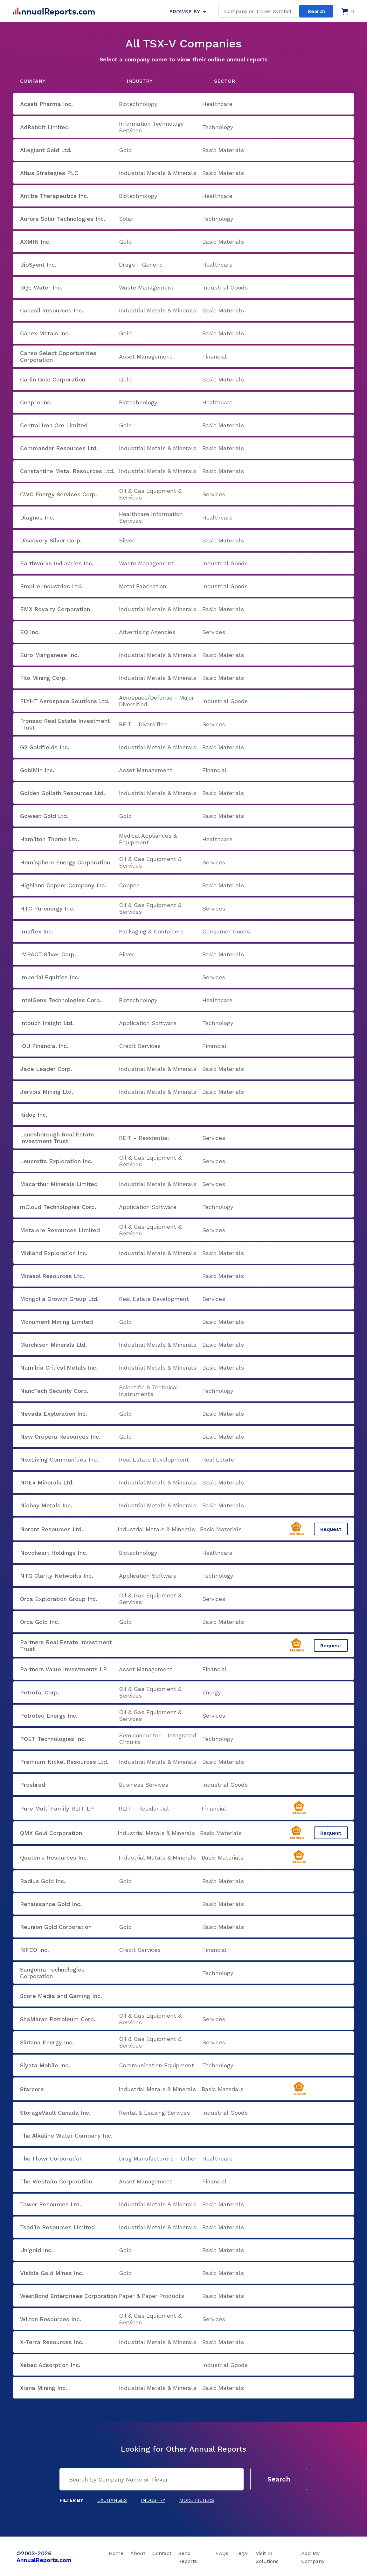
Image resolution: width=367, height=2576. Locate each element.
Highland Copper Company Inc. (63, 885)
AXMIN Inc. (35, 241)
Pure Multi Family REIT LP (57, 1808)
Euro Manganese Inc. (49, 655)
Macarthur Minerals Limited (59, 1184)
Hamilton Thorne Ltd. (49, 839)
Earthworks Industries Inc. (56, 563)
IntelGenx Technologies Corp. (60, 1000)
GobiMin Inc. (37, 770)
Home (116, 2553)
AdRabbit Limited (44, 127)
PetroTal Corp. (39, 1692)
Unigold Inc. (36, 2250)
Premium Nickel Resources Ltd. (64, 1761)
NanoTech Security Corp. (54, 1390)
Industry (153, 2500)
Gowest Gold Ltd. (44, 816)
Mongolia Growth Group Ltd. (59, 1298)
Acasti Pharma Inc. (46, 104)
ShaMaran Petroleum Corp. (57, 2019)
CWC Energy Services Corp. (58, 494)
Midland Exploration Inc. (53, 1253)
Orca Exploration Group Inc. (58, 1598)
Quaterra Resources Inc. (54, 1857)
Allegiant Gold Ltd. (46, 150)
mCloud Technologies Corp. (58, 1207)
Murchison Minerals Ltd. (53, 1344)
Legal (242, 2553)
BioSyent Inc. (38, 264)
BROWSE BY (184, 12)
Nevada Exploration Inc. (53, 1413)
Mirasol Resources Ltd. (52, 1276)
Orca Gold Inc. (39, 1621)
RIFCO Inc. (34, 1949)
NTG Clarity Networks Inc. (56, 1575)
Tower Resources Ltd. (50, 2204)
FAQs (222, 2553)
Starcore (32, 2089)
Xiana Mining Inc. (43, 2387)
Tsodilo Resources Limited (57, 2227)
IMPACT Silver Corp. (48, 954)
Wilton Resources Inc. (50, 2319)
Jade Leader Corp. (46, 1068)
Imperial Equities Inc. (50, 977)
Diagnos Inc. (37, 517)
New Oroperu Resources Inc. (60, 1436)
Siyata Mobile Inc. (45, 2065)
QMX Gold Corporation (51, 1833)
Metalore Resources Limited (60, 1230)
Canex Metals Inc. (45, 333)
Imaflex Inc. (36, 931)
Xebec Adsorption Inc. (50, 2365)
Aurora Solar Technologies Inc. (62, 218)
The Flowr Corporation (51, 2158)
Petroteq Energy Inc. (49, 1715)
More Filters (196, 2500)
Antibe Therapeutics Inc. (54, 195)
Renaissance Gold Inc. (51, 1904)
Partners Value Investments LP (63, 1669)
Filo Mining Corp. (43, 677)
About (137, 2553)
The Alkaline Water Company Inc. (66, 2135)
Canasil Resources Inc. (51, 310)
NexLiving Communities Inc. (59, 1459)
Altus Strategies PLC (49, 173)
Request (331, 1529)
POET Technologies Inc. (53, 1738)
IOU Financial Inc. (44, 1046)
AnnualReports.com (44, 2560)
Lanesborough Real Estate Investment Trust (57, 1137)
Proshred (32, 1784)
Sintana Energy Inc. (47, 2042)
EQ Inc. (30, 632)
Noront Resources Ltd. (51, 1529)
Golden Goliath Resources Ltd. (62, 793)
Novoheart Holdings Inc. (53, 1552)
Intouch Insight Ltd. (47, 1023)
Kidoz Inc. (33, 1114)
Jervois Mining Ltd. (46, 1091)
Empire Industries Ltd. (51, 586)
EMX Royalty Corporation (55, 609)
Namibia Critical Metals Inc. (59, 1367)
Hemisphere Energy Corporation (65, 862)
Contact (161, 2553)
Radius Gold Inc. (43, 1881)
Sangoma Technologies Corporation (52, 1972)
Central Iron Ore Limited (53, 425)
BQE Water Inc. (41, 287)
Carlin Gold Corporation (52, 379)
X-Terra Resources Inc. (52, 2342)
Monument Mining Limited (56, 1321)
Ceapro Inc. (36, 402)
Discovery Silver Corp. (51, 540)
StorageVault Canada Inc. (55, 2112)
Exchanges (112, 2500)
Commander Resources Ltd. (59, 448)
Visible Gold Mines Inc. (52, 2273)
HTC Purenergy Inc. (47, 908)
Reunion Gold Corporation (56, 1926)
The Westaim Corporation (56, 2181)
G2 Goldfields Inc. (44, 747)
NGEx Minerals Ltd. (47, 1482)
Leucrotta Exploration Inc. (56, 1161)
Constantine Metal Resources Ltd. (67, 471)
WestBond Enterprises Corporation (68, 2296)
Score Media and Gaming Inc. (61, 1996)
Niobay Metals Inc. (46, 1505)
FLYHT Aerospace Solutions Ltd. (64, 701)
